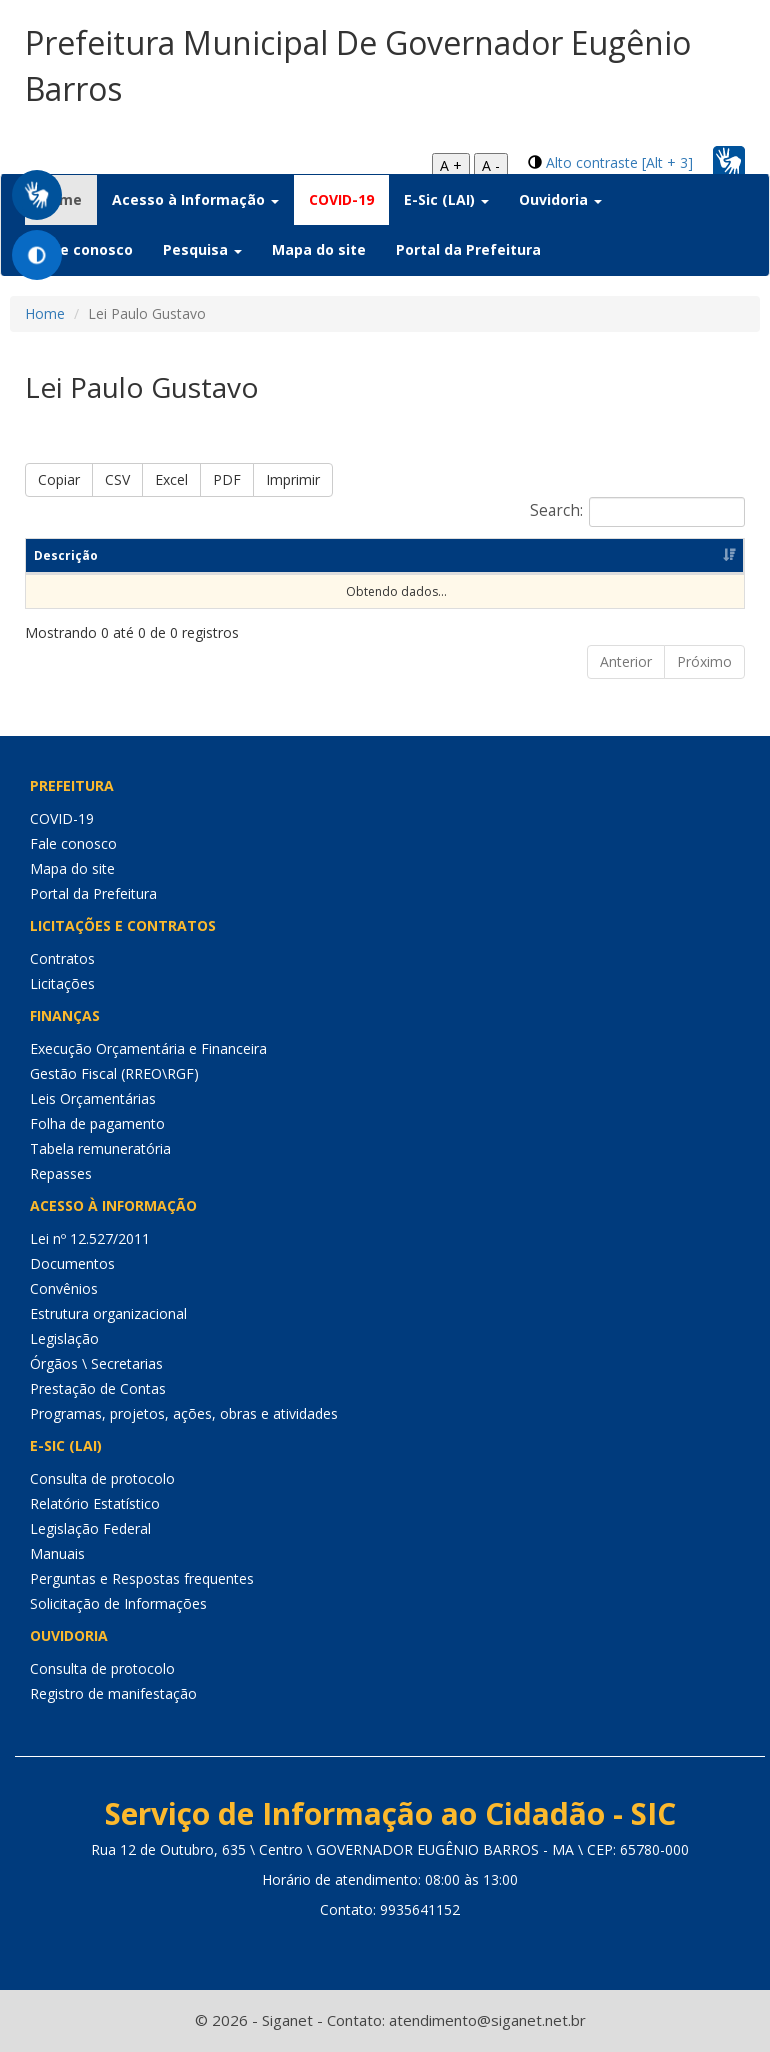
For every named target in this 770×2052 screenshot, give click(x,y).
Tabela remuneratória (100, 1148)
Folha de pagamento (97, 1123)
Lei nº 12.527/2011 (90, 1238)
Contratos (62, 958)
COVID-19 (341, 199)
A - (491, 165)
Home (45, 313)
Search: (637, 512)
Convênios (64, 1288)
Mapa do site (319, 249)
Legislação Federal (90, 1528)
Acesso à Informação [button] (195, 199)
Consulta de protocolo (102, 1478)
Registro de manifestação (113, 1693)
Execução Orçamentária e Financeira (148, 1048)
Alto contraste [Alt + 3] (619, 162)
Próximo (704, 661)
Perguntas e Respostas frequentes (142, 1578)
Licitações (62, 983)
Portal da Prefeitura (468, 249)
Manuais (57, 1553)
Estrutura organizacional (108, 1313)
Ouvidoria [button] (560, 199)
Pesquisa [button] (202, 249)
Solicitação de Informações (118, 1603)
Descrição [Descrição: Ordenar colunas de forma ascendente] (66, 555)
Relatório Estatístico (95, 1503)
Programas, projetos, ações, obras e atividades (184, 1413)
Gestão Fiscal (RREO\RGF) (114, 1073)
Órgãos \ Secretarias (96, 1363)
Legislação (64, 1338)
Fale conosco (86, 249)
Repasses (61, 1173)
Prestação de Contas (98, 1388)
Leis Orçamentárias (93, 1098)
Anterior (626, 661)
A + (451, 165)
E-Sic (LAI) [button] (446, 199)
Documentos (72, 1263)
